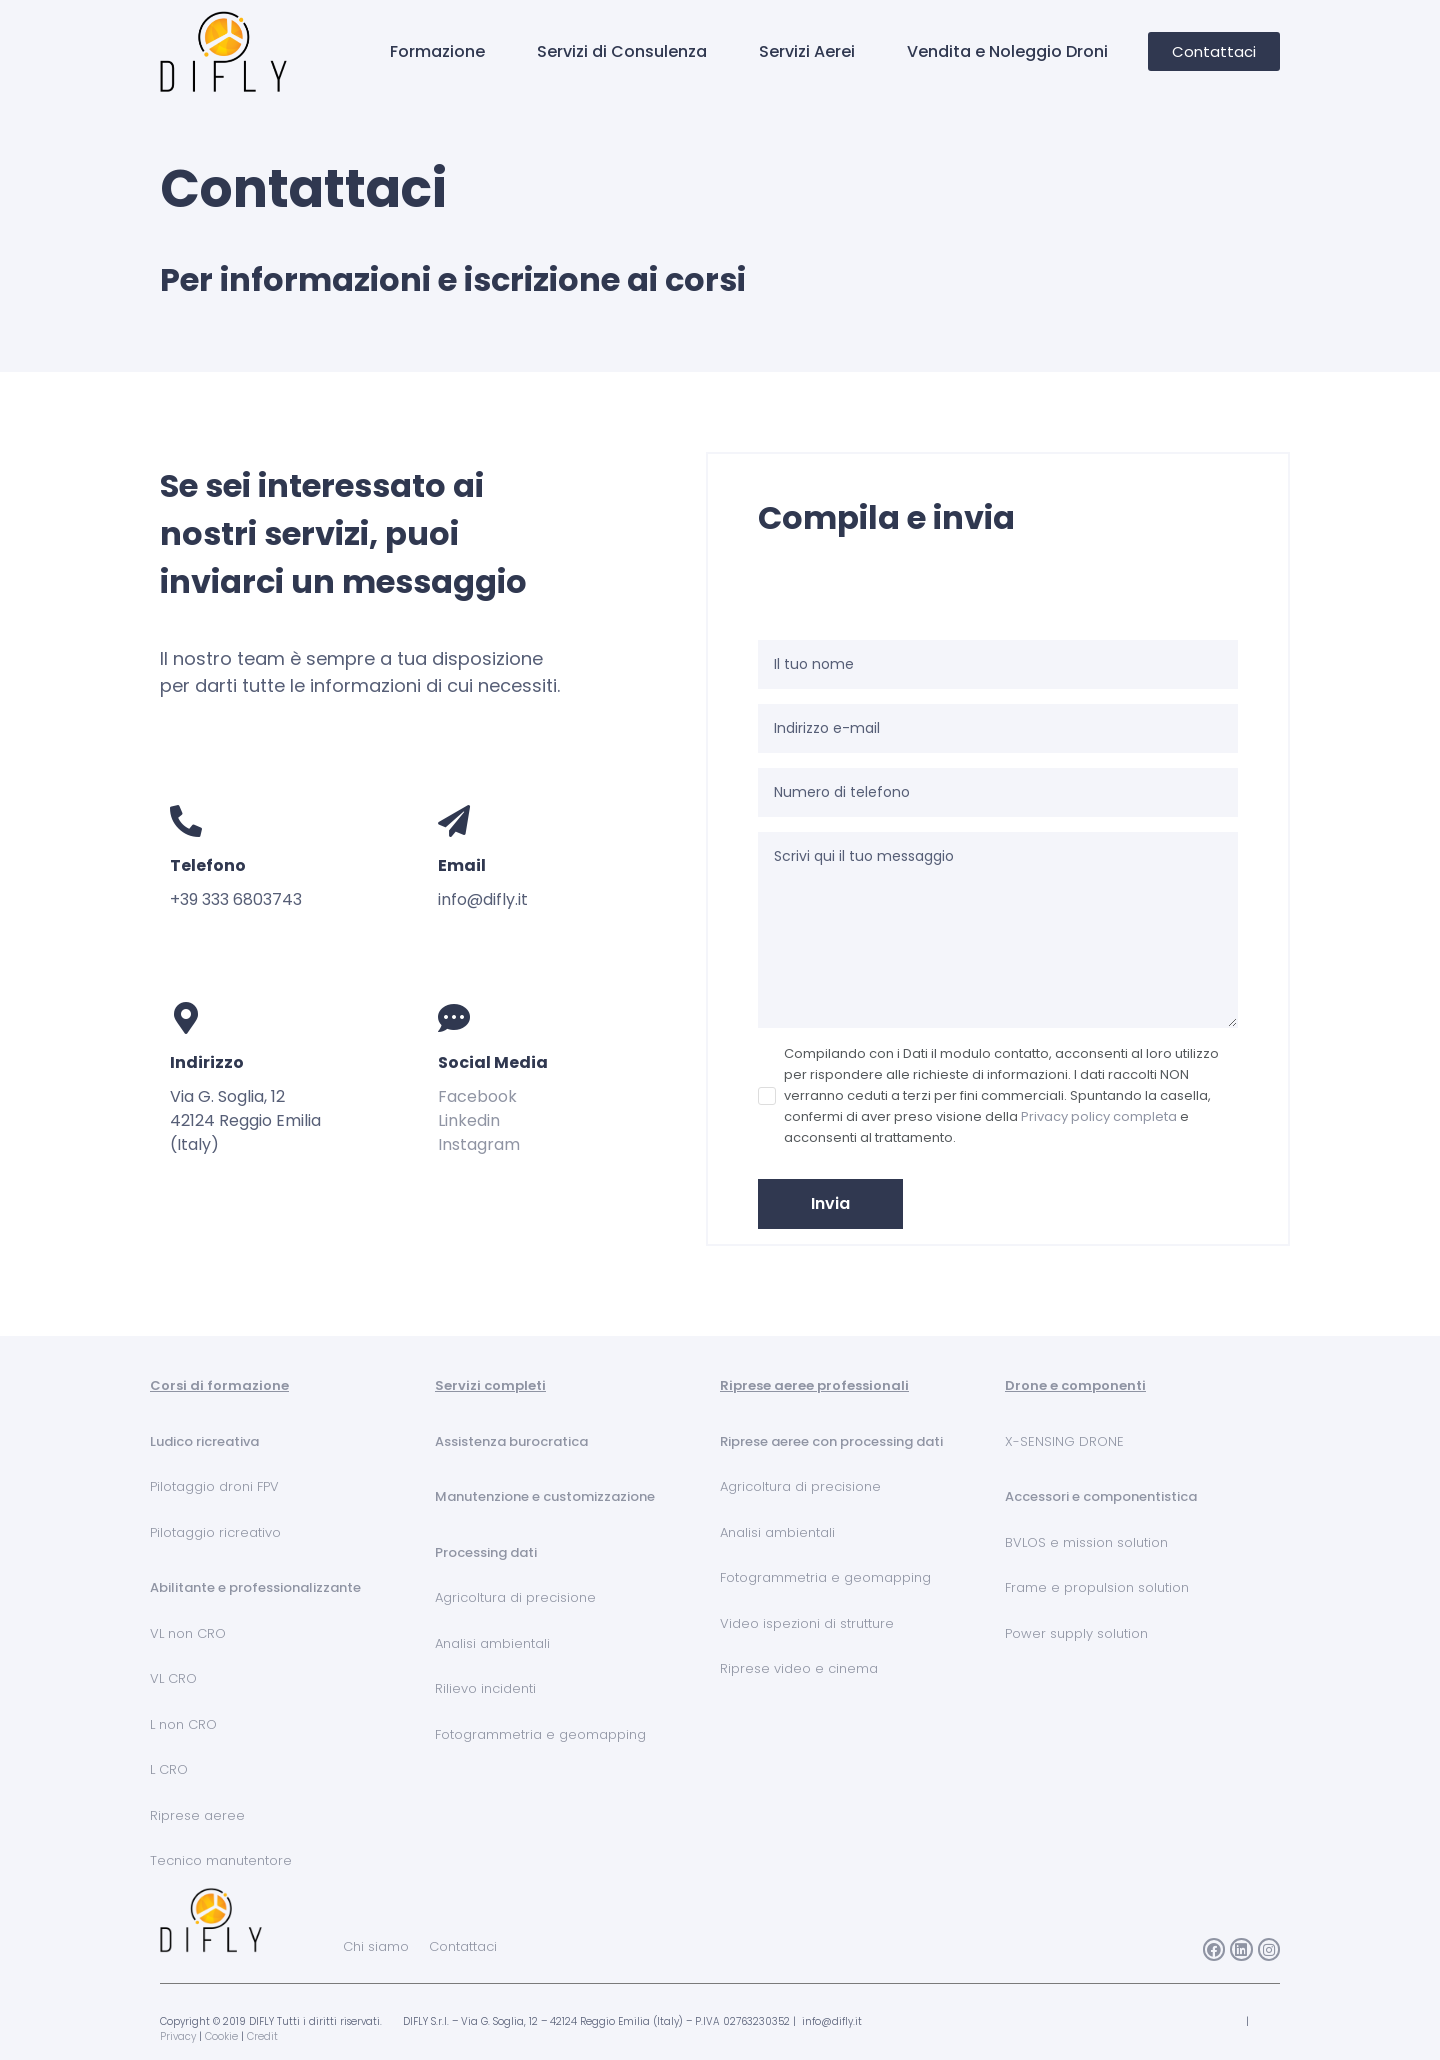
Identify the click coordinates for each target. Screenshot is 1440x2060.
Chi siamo (376, 1946)
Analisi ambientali (492, 1643)
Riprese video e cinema (799, 1668)
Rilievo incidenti (485, 1688)
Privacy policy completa (1099, 1116)
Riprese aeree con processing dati (831, 1441)
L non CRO (183, 1724)
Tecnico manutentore (221, 1860)
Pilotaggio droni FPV (214, 1486)
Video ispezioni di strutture (807, 1623)
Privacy (178, 2036)
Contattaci (463, 1946)
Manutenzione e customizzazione (545, 1496)
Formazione (437, 51)
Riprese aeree (197, 1815)
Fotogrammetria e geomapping (540, 1734)
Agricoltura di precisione (515, 1597)
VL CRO (173, 1678)
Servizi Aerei (807, 51)
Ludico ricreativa (204, 1441)
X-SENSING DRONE (1064, 1441)
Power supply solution (1076, 1633)
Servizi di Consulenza (622, 51)
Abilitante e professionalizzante (255, 1587)
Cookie (221, 2036)
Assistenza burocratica (511, 1441)
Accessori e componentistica (1101, 1496)
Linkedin (469, 1120)
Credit (262, 2036)
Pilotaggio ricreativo (215, 1532)
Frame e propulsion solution (1097, 1587)
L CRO (169, 1769)
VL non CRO (188, 1633)
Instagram (479, 1144)
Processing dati (486, 1552)
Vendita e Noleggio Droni (1007, 51)
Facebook (477, 1096)
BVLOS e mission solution (1086, 1542)
